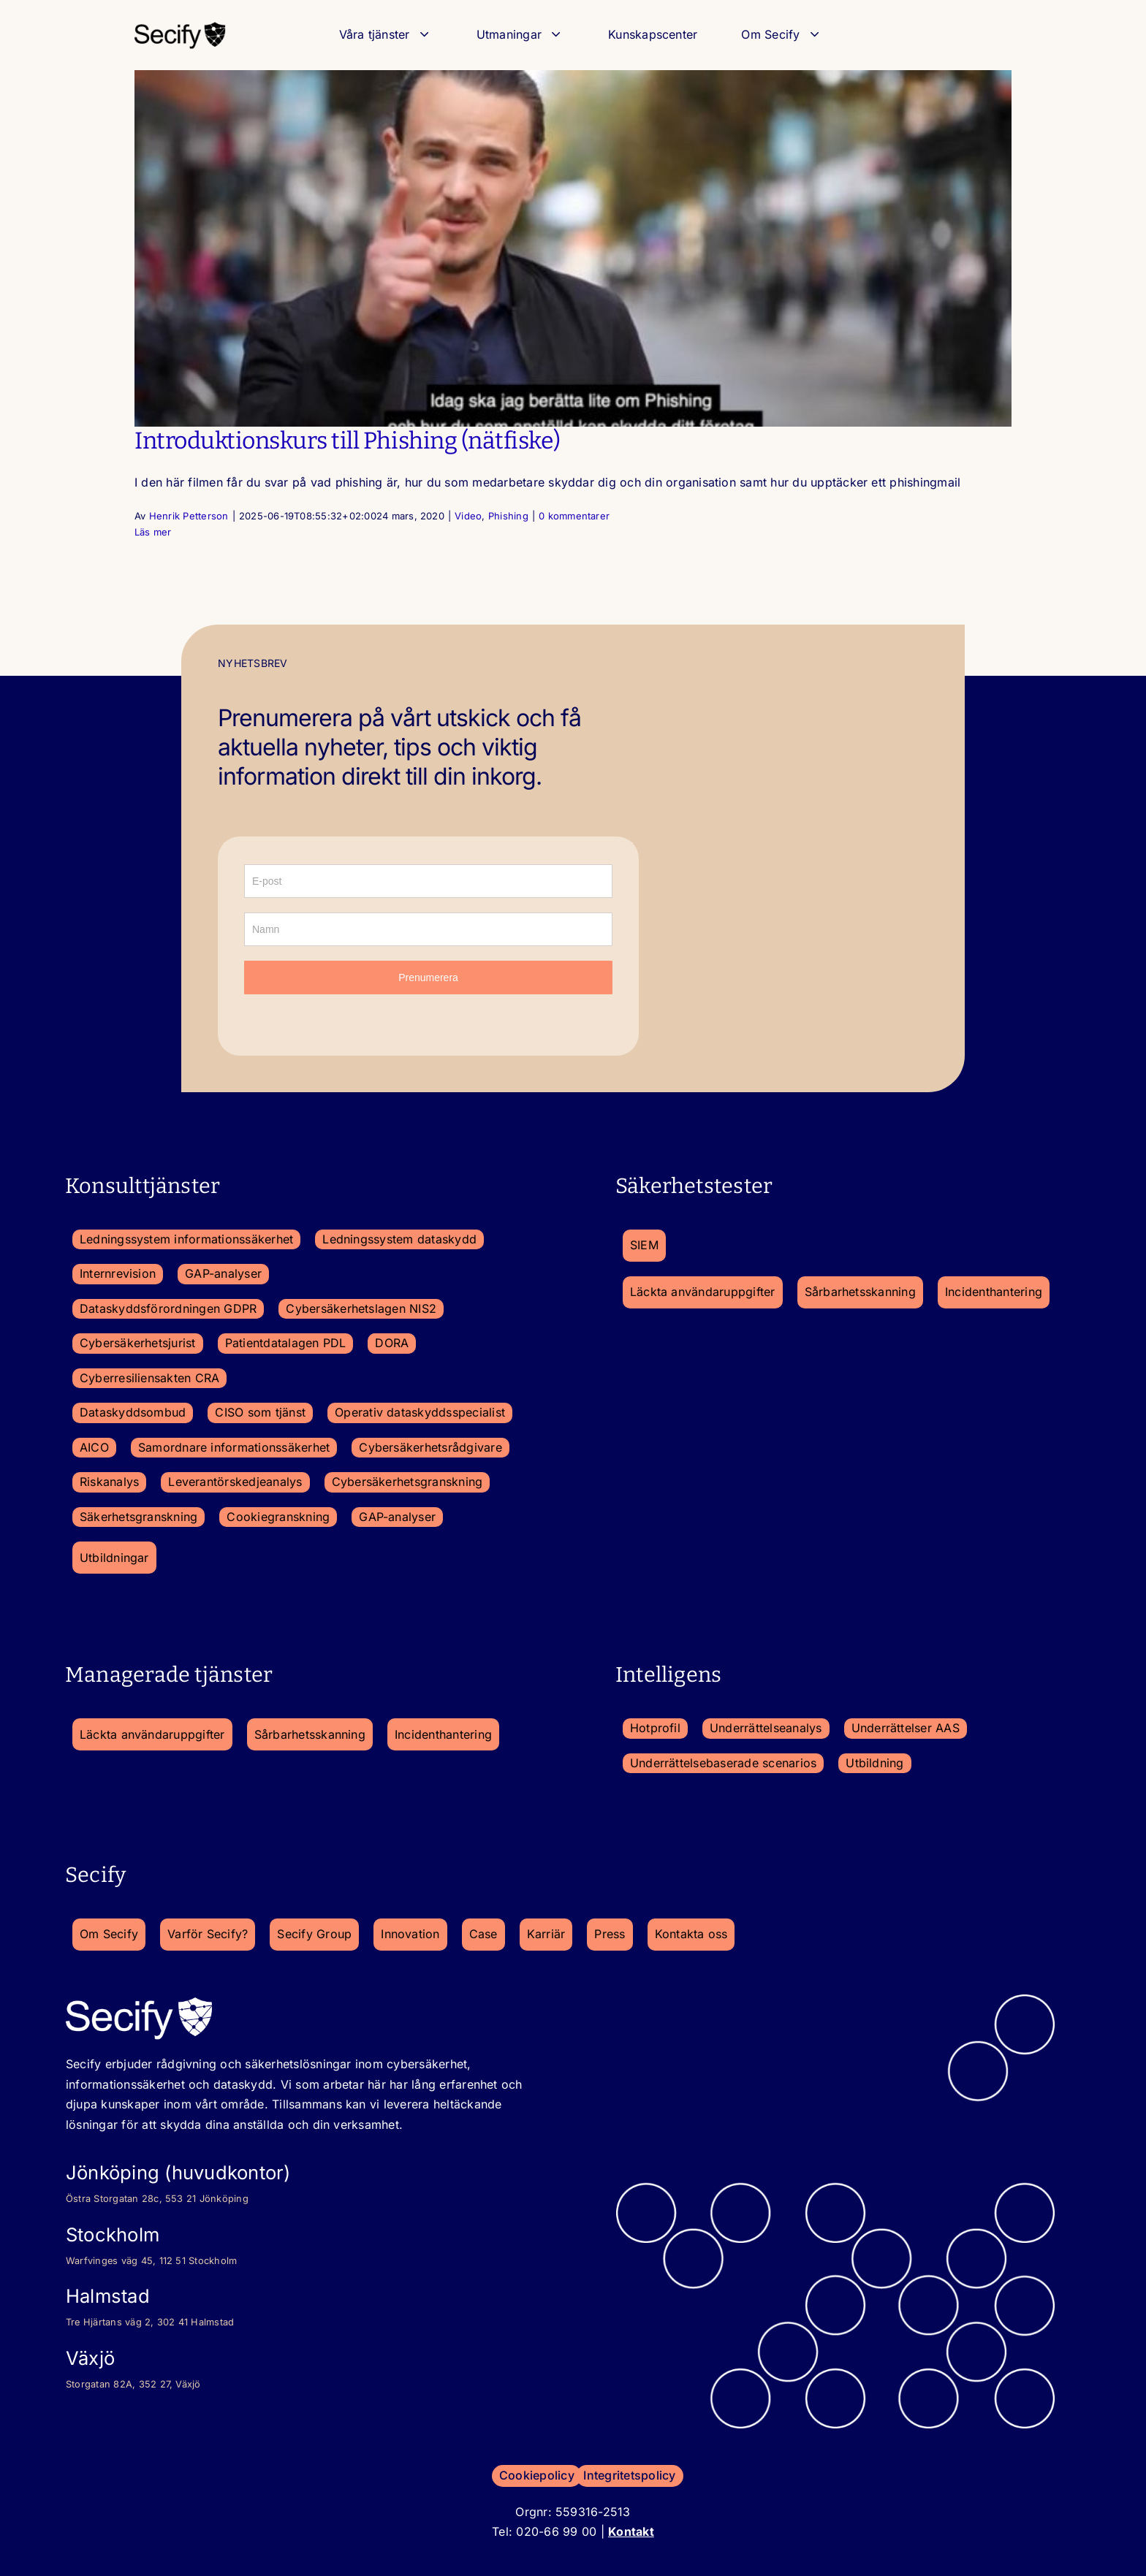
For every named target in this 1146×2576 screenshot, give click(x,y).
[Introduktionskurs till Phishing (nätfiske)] (573, 248)
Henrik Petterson (189, 516)
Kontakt (631, 2531)
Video (468, 516)
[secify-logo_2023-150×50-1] (180, 25)
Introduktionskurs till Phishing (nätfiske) (347, 440)
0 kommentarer (574, 516)
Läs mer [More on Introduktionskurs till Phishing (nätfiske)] (153, 532)
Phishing (508, 516)
